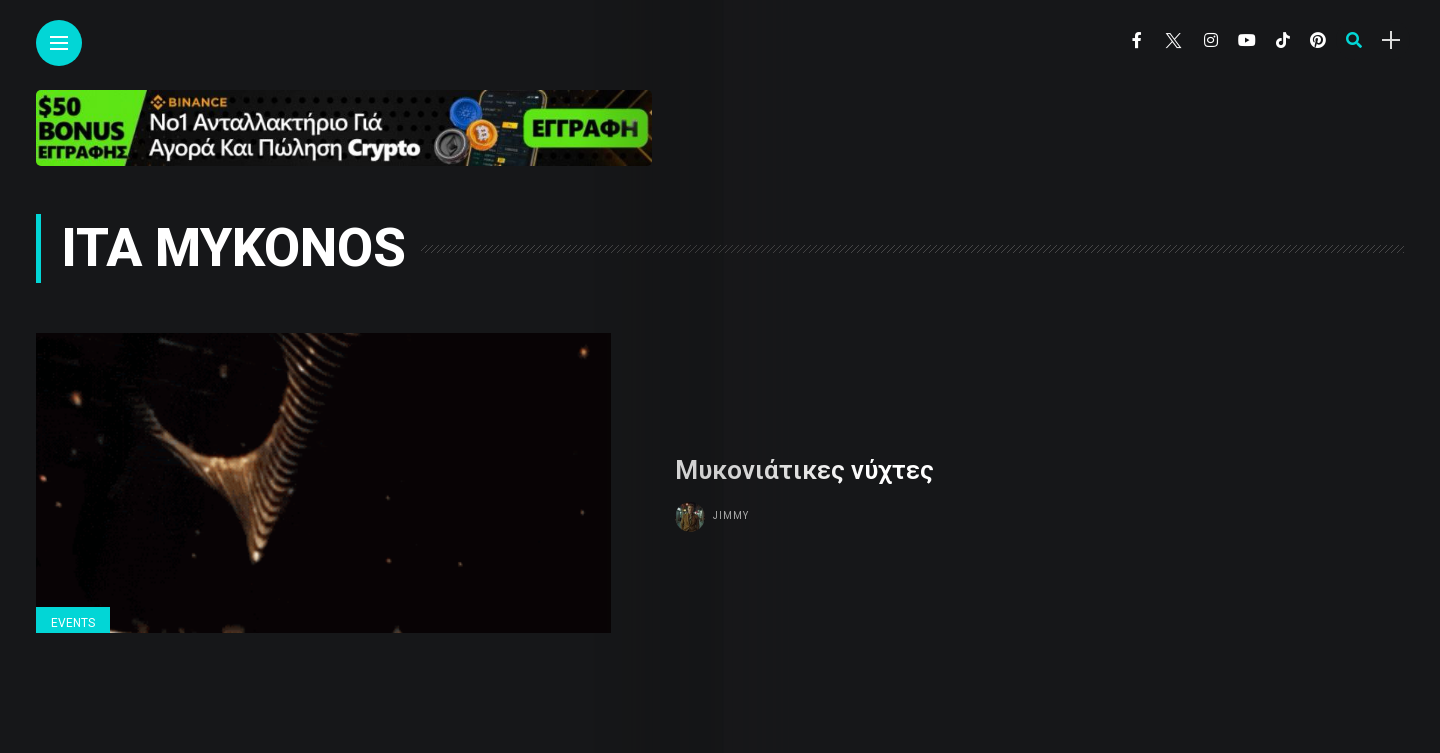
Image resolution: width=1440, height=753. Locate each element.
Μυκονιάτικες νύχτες (804, 470)
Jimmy (731, 515)
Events (73, 623)
